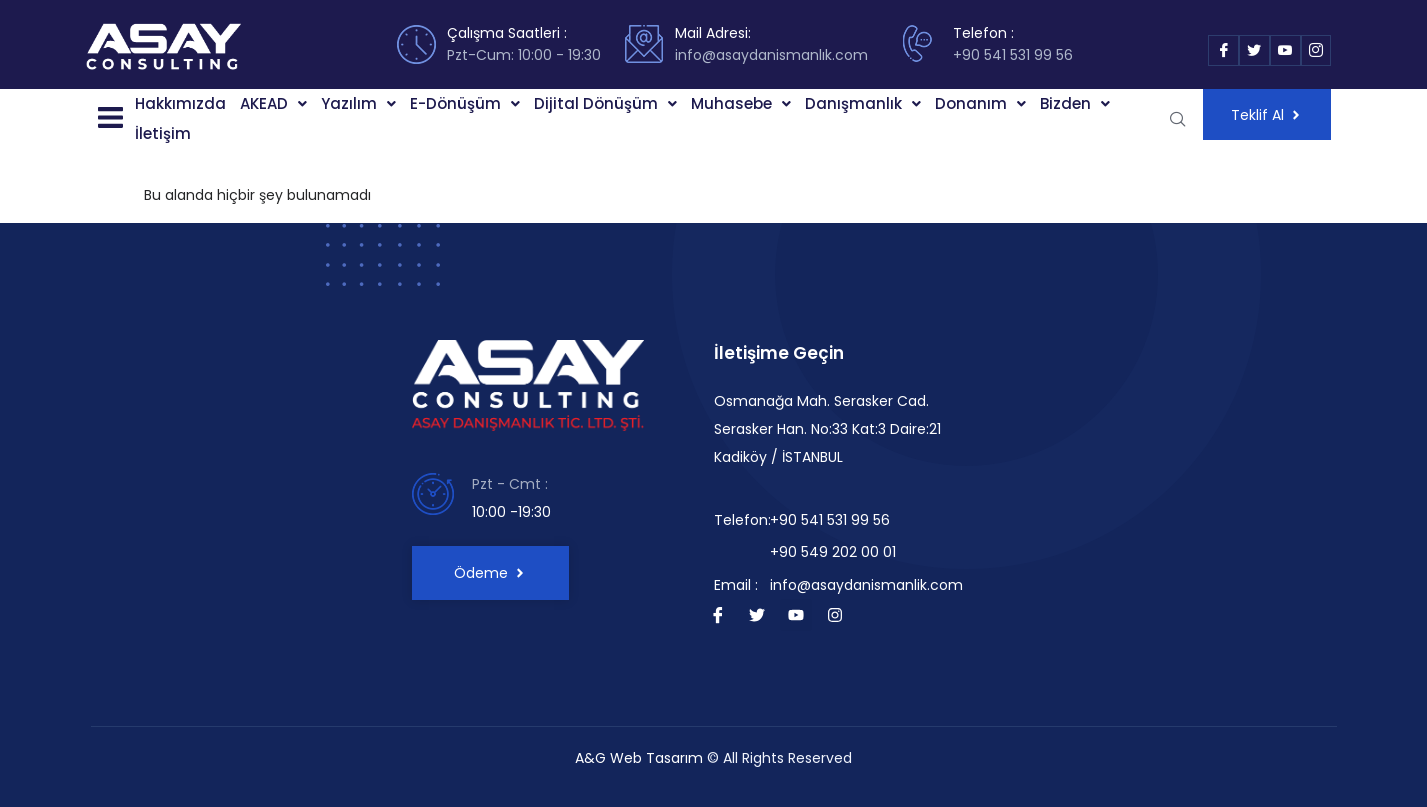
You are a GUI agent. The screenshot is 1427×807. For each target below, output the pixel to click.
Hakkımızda (180, 103)
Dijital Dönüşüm (605, 103)
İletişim (163, 133)
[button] (109, 119)
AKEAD (273, 103)
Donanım (980, 103)
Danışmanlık (863, 103)
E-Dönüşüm (465, 103)
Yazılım (358, 103)
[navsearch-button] (1178, 119)
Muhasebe (741, 103)
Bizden (1075, 103)
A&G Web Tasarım (639, 758)
